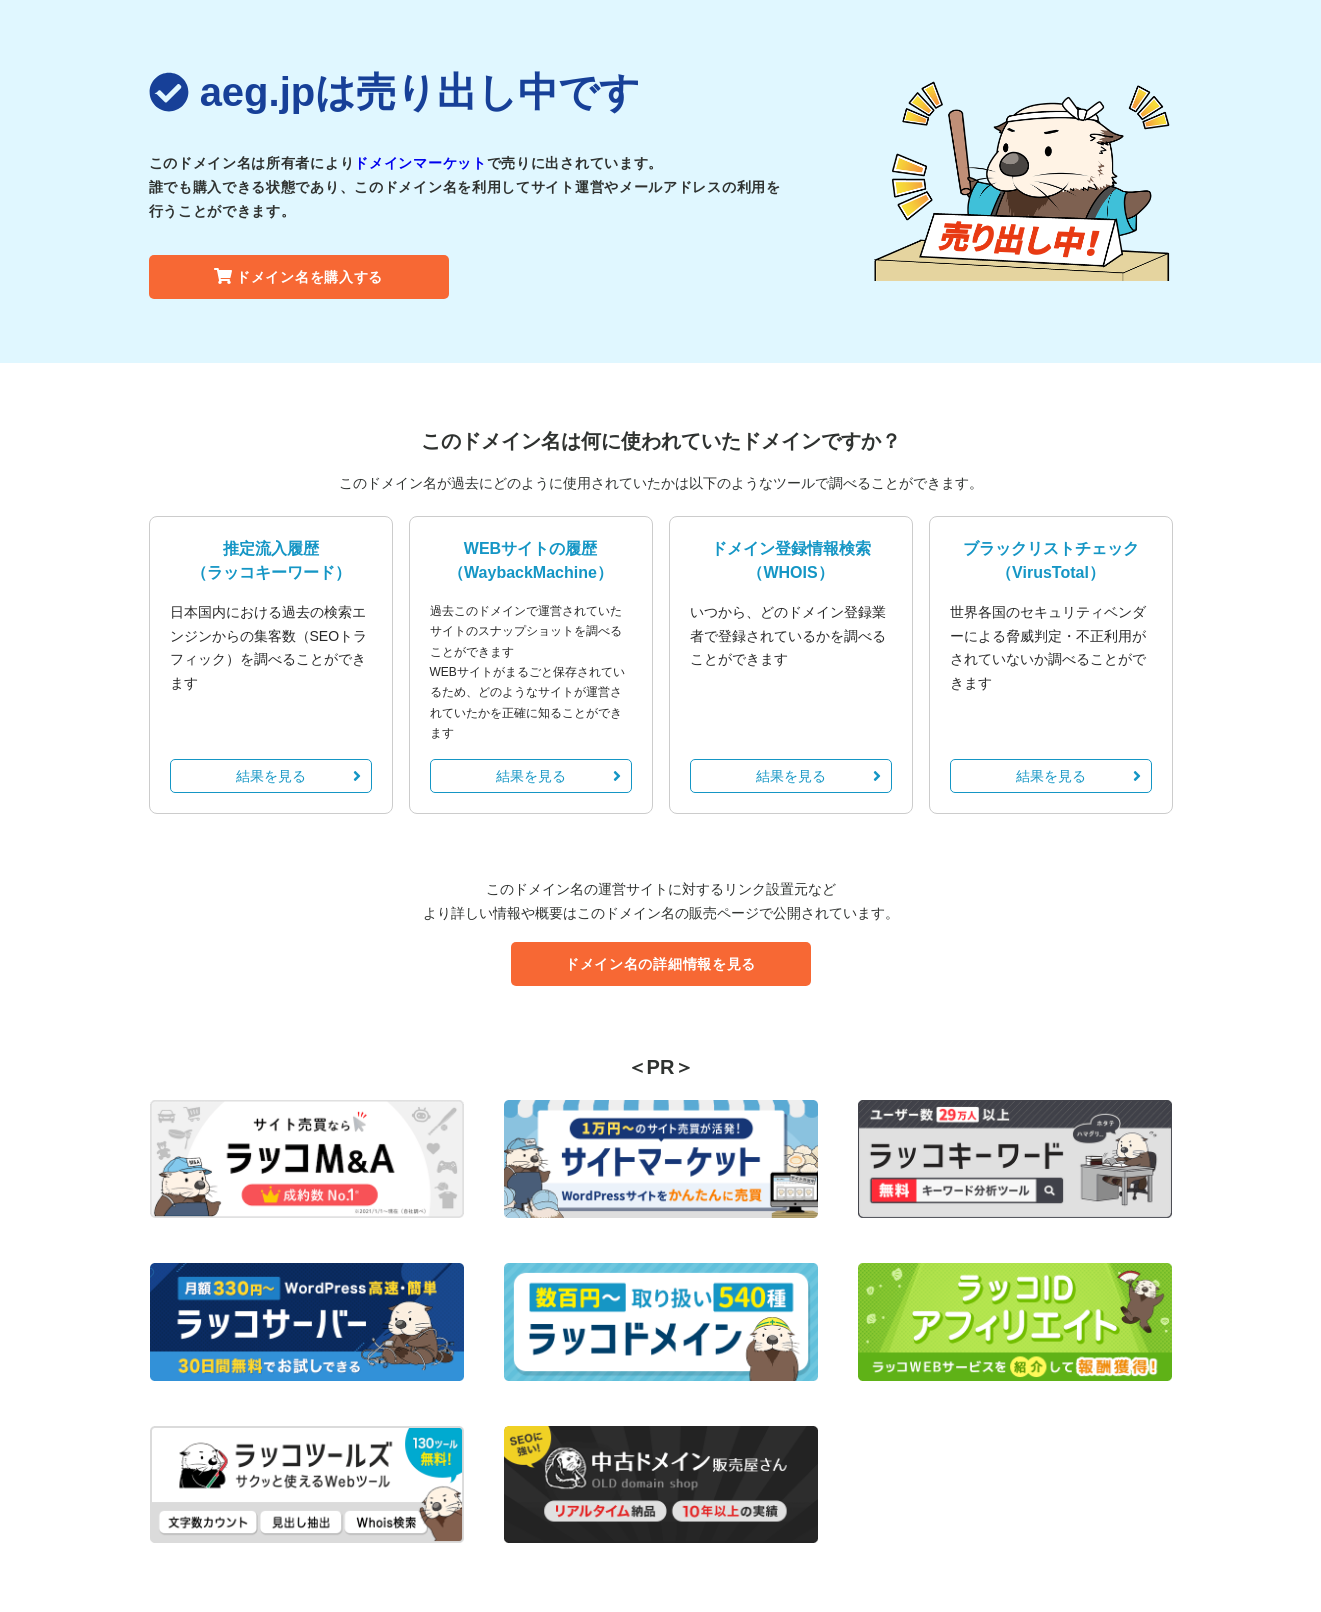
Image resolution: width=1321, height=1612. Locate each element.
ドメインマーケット (420, 163)
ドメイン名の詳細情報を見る (660, 964)
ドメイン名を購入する (298, 277)
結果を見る (298, 776)
